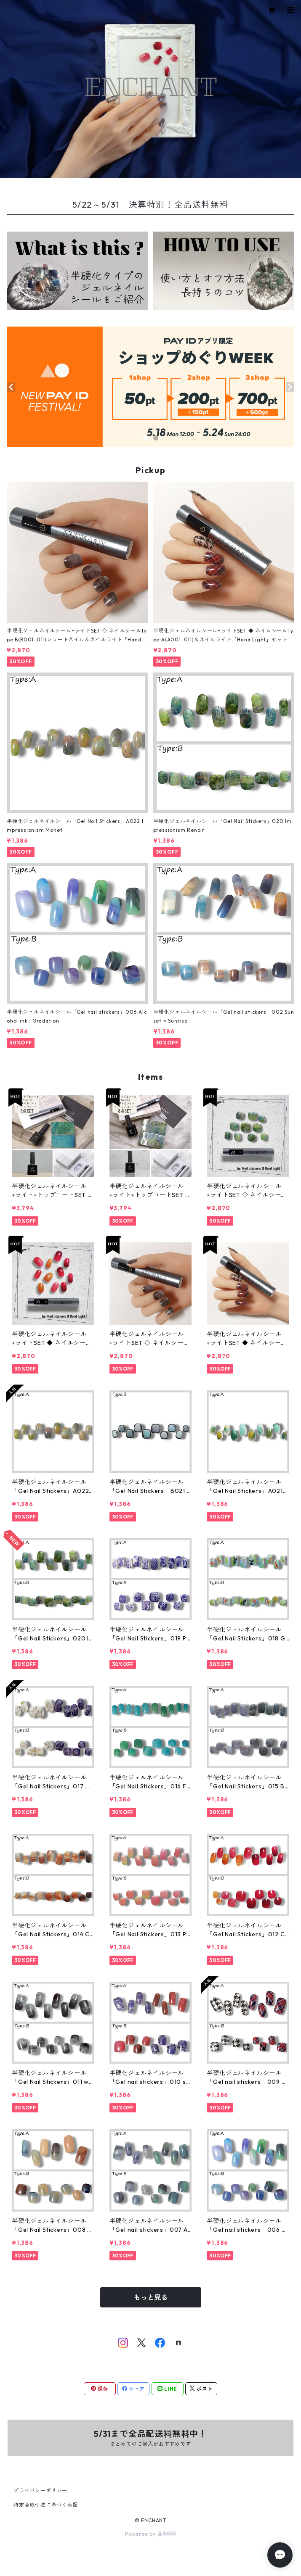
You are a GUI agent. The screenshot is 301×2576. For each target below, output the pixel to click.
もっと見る (151, 2297)
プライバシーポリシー (40, 2490)
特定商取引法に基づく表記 (45, 2505)
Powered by (150, 2534)
